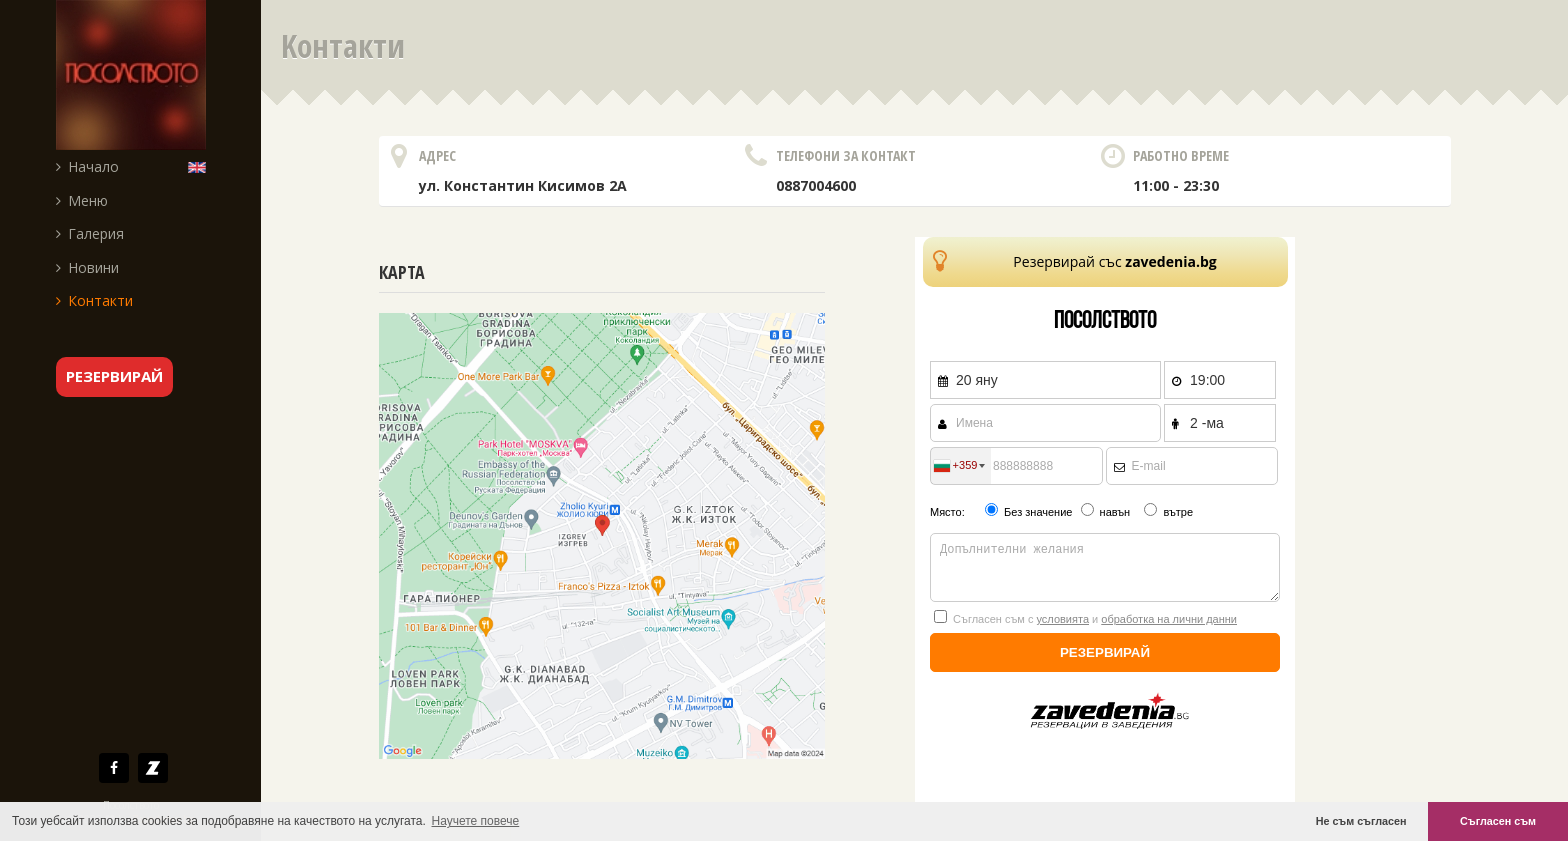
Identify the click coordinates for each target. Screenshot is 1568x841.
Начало (87, 166)
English (201, 166)
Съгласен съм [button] (1498, 821)
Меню (82, 200)
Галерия (90, 233)
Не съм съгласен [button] (1361, 821)
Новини (87, 267)
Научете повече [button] (476, 821)
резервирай (114, 376)
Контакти (94, 300)
